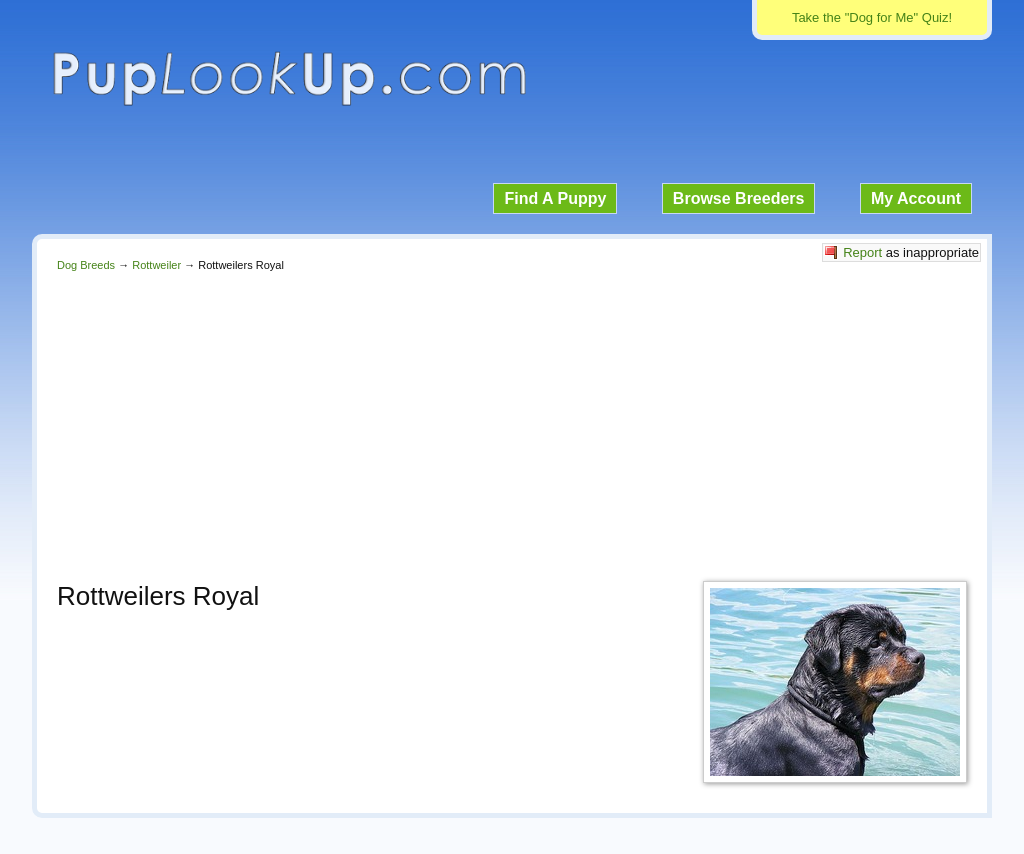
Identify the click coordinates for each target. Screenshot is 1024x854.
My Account (916, 198)
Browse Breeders (739, 198)
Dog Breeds (86, 265)
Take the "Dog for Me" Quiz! (872, 17)
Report (862, 252)
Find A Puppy (555, 198)
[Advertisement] (512, 421)
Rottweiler (156, 265)
